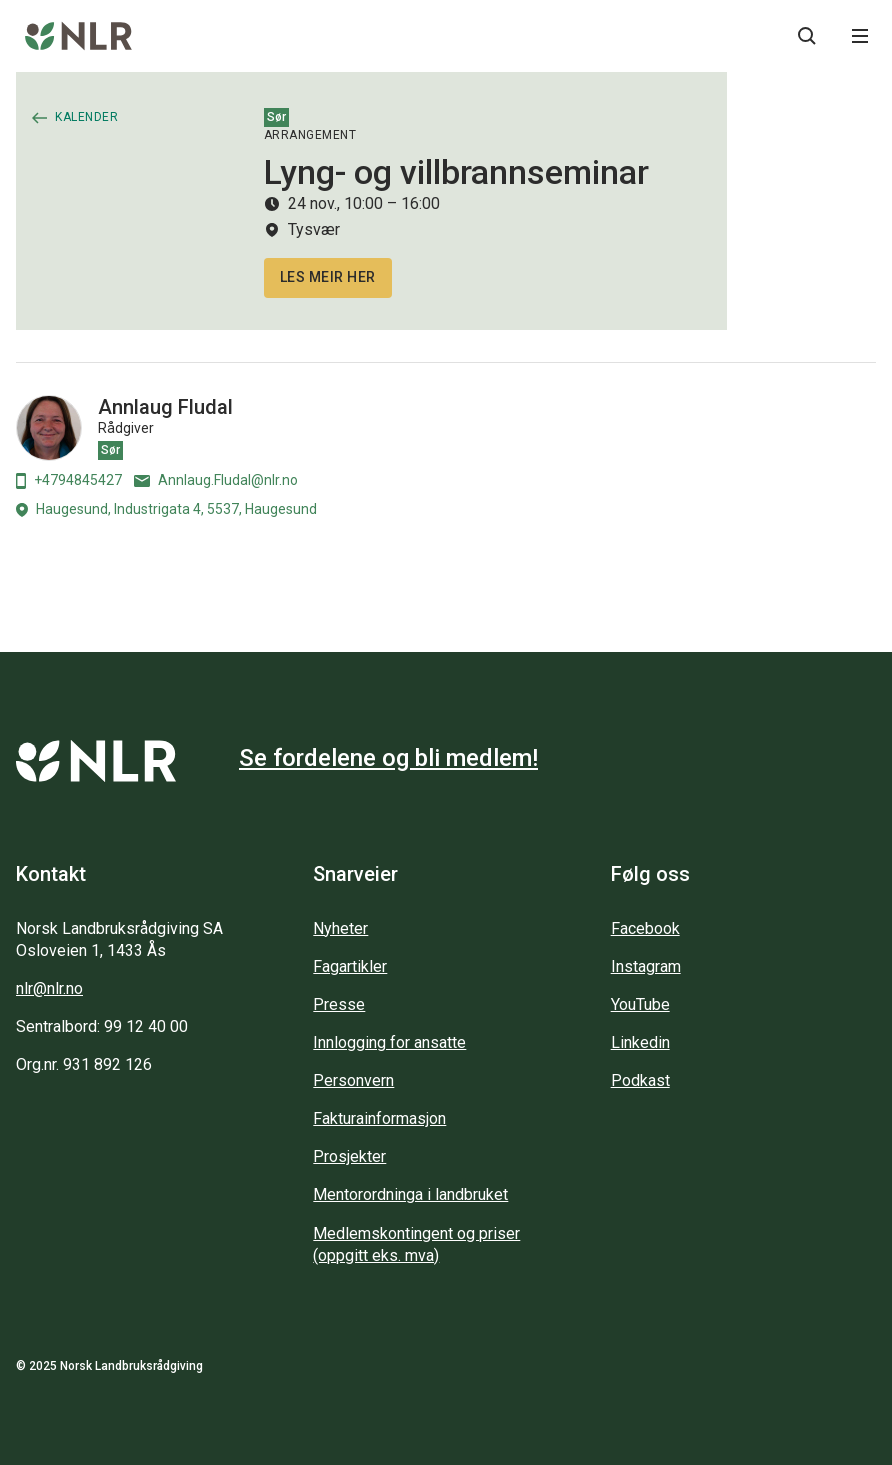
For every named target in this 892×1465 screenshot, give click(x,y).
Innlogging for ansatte (389, 1042)
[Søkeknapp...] (807, 36)
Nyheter (340, 928)
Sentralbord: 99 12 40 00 (102, 1026)
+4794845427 (69, 480)
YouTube (640, 1004)
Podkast (640, 1080)
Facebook (645, 928)
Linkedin (640, 1042)
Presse (339, 1004)
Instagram (646, 966)
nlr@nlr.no (49, 988)
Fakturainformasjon (379, 1118)
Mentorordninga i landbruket (410, 1194)
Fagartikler (350, 966)
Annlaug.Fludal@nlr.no (216, 480)
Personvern (353, 1080)
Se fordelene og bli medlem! (388, 758)
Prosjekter (349, 1156)
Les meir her (328, 277)
